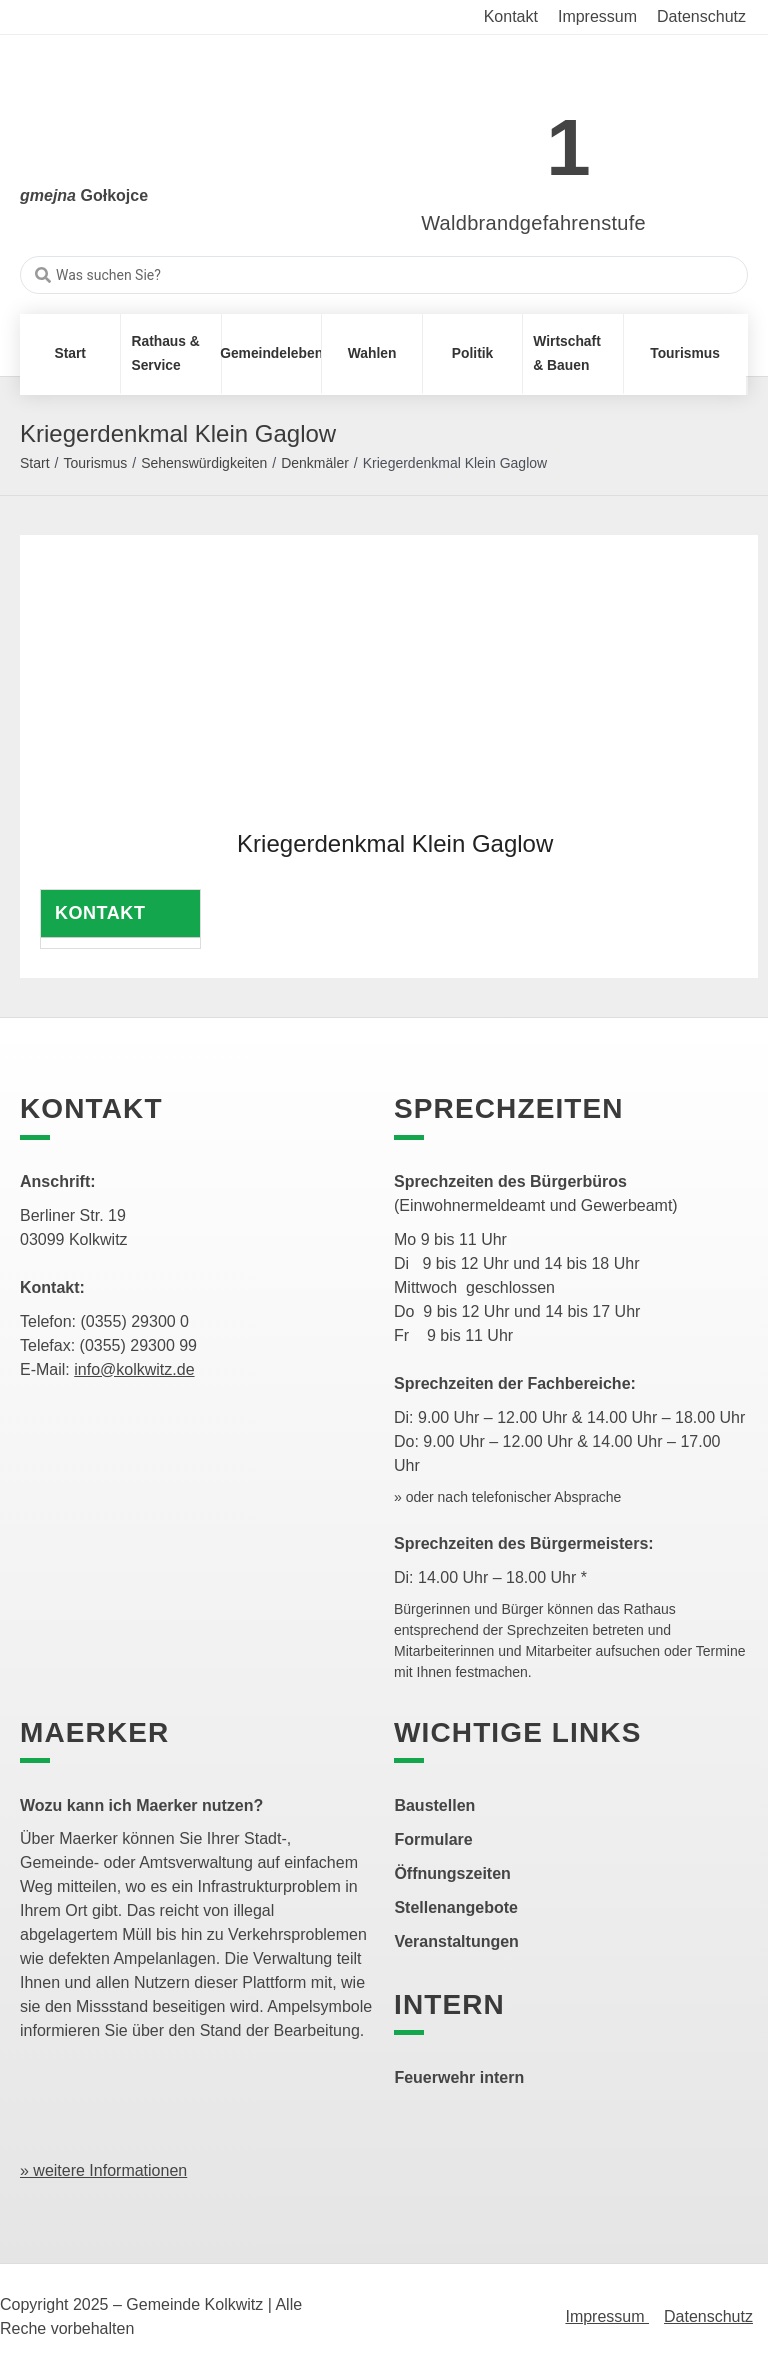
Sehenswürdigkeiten (204, 463)
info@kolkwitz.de (134, 1369)
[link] (503, 136)
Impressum (607, 2316)
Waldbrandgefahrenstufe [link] (533, 223)
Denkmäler (315, 463)
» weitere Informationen (103, 2170)
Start (35, 463)
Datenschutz (708, 2316)
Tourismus (95, 463)
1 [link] (568, 147)
